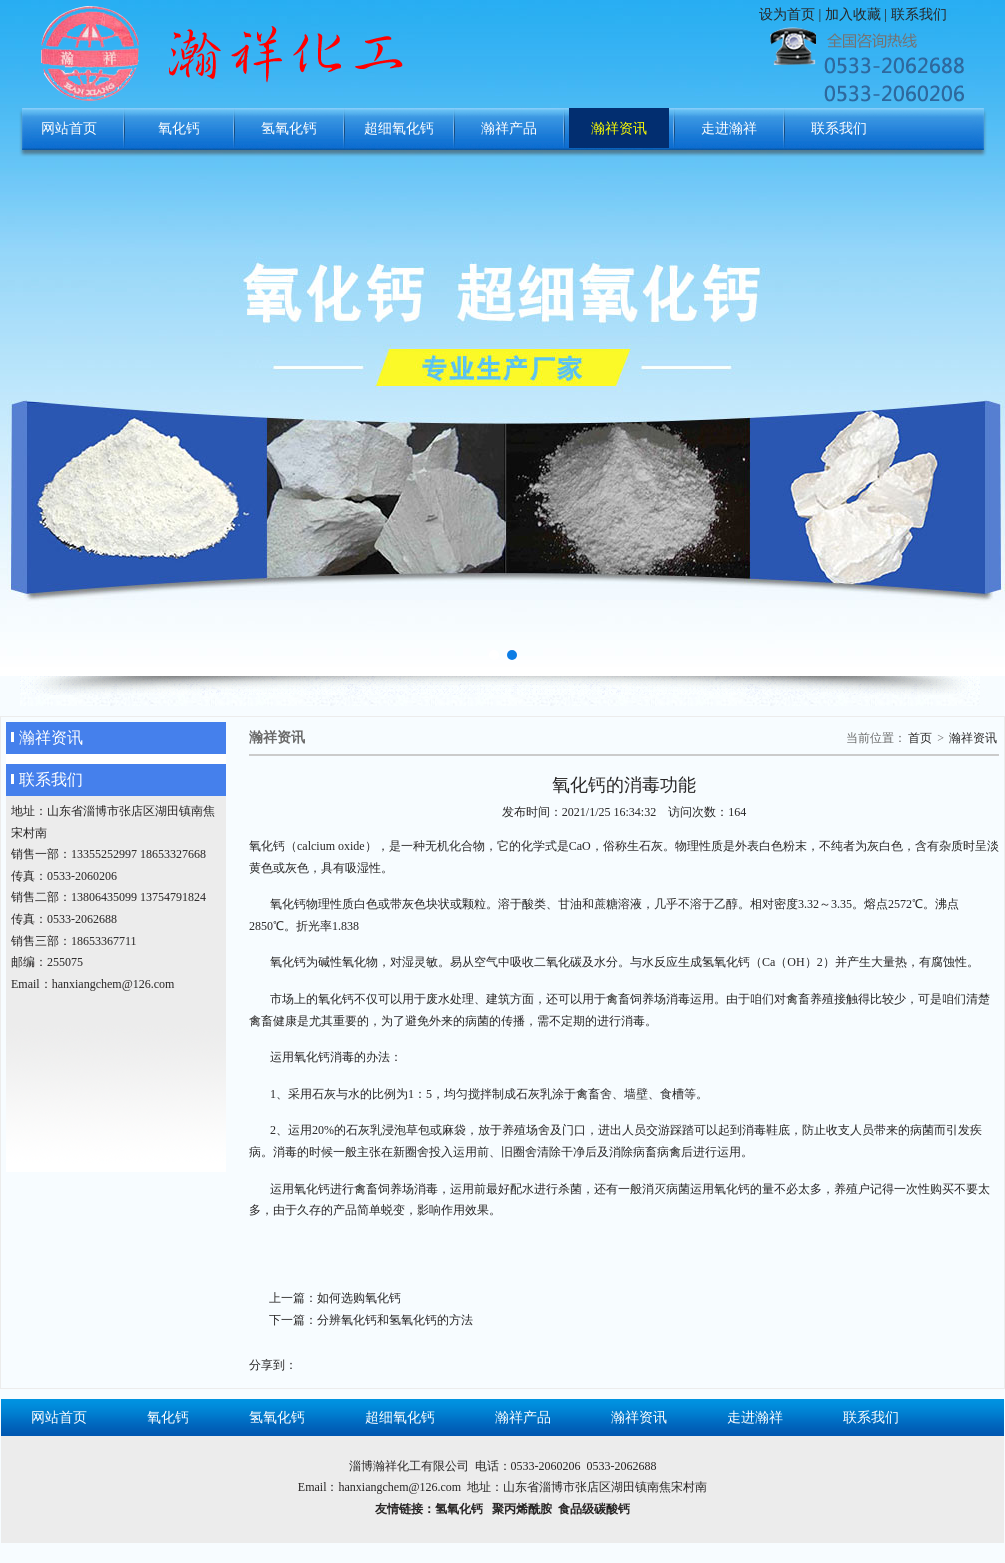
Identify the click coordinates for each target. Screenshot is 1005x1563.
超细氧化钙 (399, 128)
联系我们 (919, 14)
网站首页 (69, 128)
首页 (920, 738)
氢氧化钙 (289, 128)
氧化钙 (179, 128)
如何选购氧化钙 (359, 1298)
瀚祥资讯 (619, 128)
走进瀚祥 (729, 128)
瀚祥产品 (509, 128)
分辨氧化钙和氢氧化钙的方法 (395, 1320)
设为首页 (787, 14)
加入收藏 (853, 14)
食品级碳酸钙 (594, 1509)
